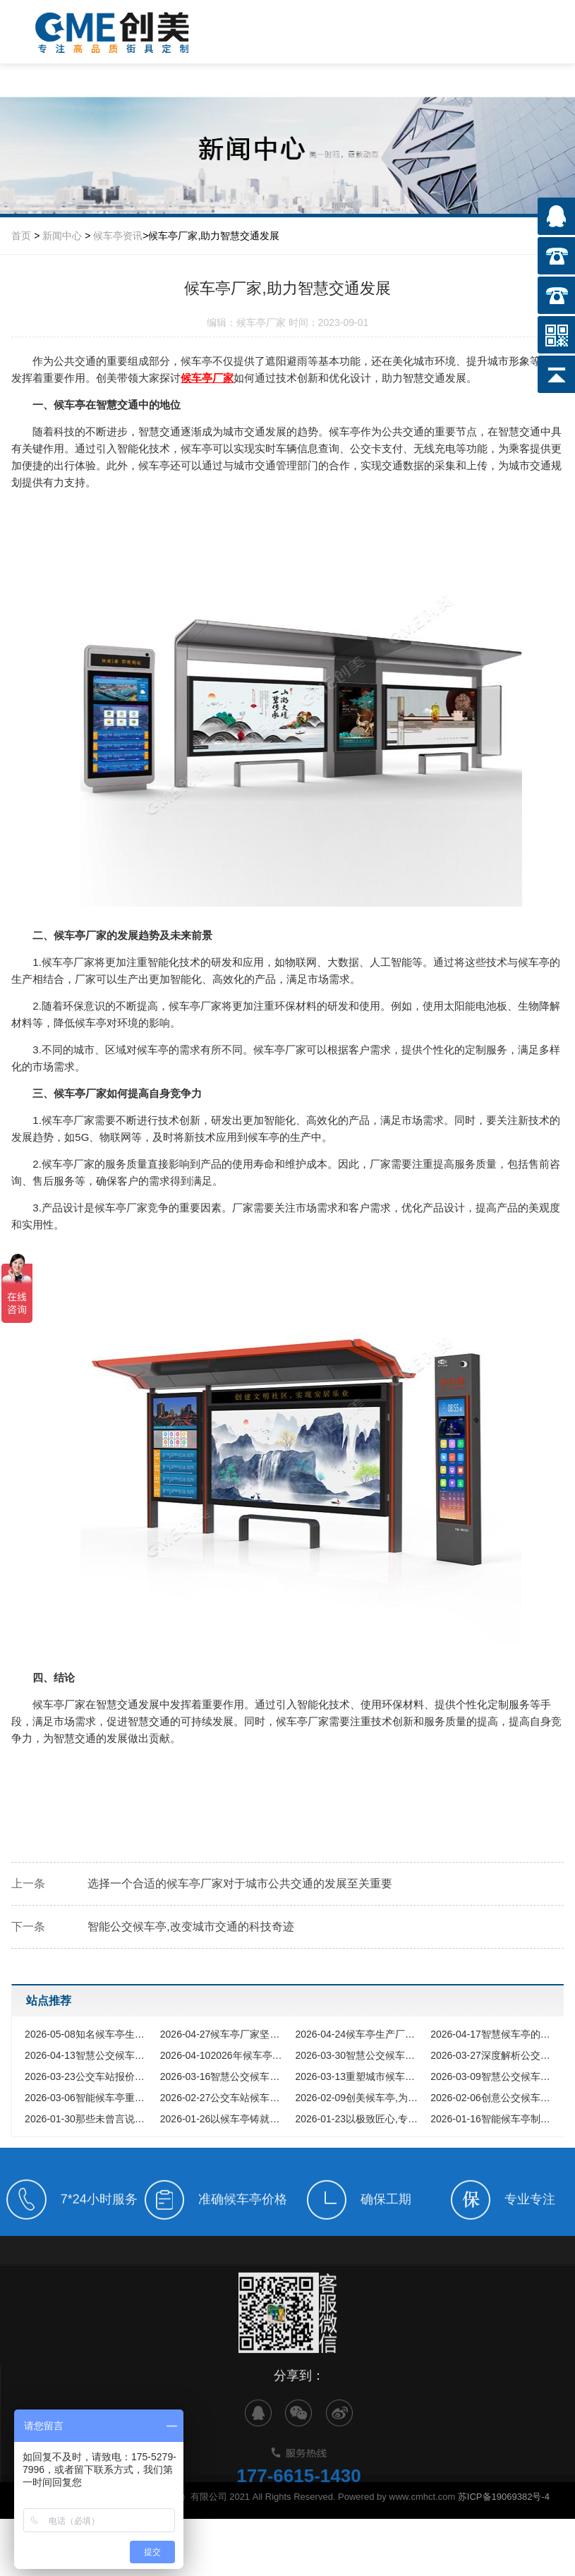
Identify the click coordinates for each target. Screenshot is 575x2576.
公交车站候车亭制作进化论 (224, 2097)
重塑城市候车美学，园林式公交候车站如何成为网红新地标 (359, 2076)
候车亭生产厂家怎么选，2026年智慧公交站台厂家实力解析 (359, 2034)
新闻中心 (62, 235)
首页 (21, 235)
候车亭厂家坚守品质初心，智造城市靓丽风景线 (224, 2034)
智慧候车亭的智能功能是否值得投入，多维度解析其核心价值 (494, 2034)
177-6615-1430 (298, 2507)
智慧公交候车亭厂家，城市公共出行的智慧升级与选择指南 (89, 2055)
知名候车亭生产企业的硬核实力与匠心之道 (89, 2034)
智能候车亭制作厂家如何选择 (494, 2118)
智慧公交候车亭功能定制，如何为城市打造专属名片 (359, 2055)
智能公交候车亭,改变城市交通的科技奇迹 (190, 1927)
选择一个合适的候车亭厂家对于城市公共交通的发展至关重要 (239, 1883)
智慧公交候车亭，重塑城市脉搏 (224, 2076)
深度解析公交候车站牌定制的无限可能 (494, 2055)
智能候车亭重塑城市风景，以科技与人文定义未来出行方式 (89, 2097)
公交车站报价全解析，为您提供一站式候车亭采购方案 (89, 2076)
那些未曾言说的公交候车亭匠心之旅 (89, 2118)
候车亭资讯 (118, 235)
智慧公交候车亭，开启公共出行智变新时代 (494, 2076)
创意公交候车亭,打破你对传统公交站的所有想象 (494, 2097)
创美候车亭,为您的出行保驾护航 (359, 2097)
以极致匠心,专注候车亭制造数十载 (359, 2118)
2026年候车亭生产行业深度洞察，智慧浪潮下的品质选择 (224, 2055)
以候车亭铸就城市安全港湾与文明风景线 (224, 2118)
